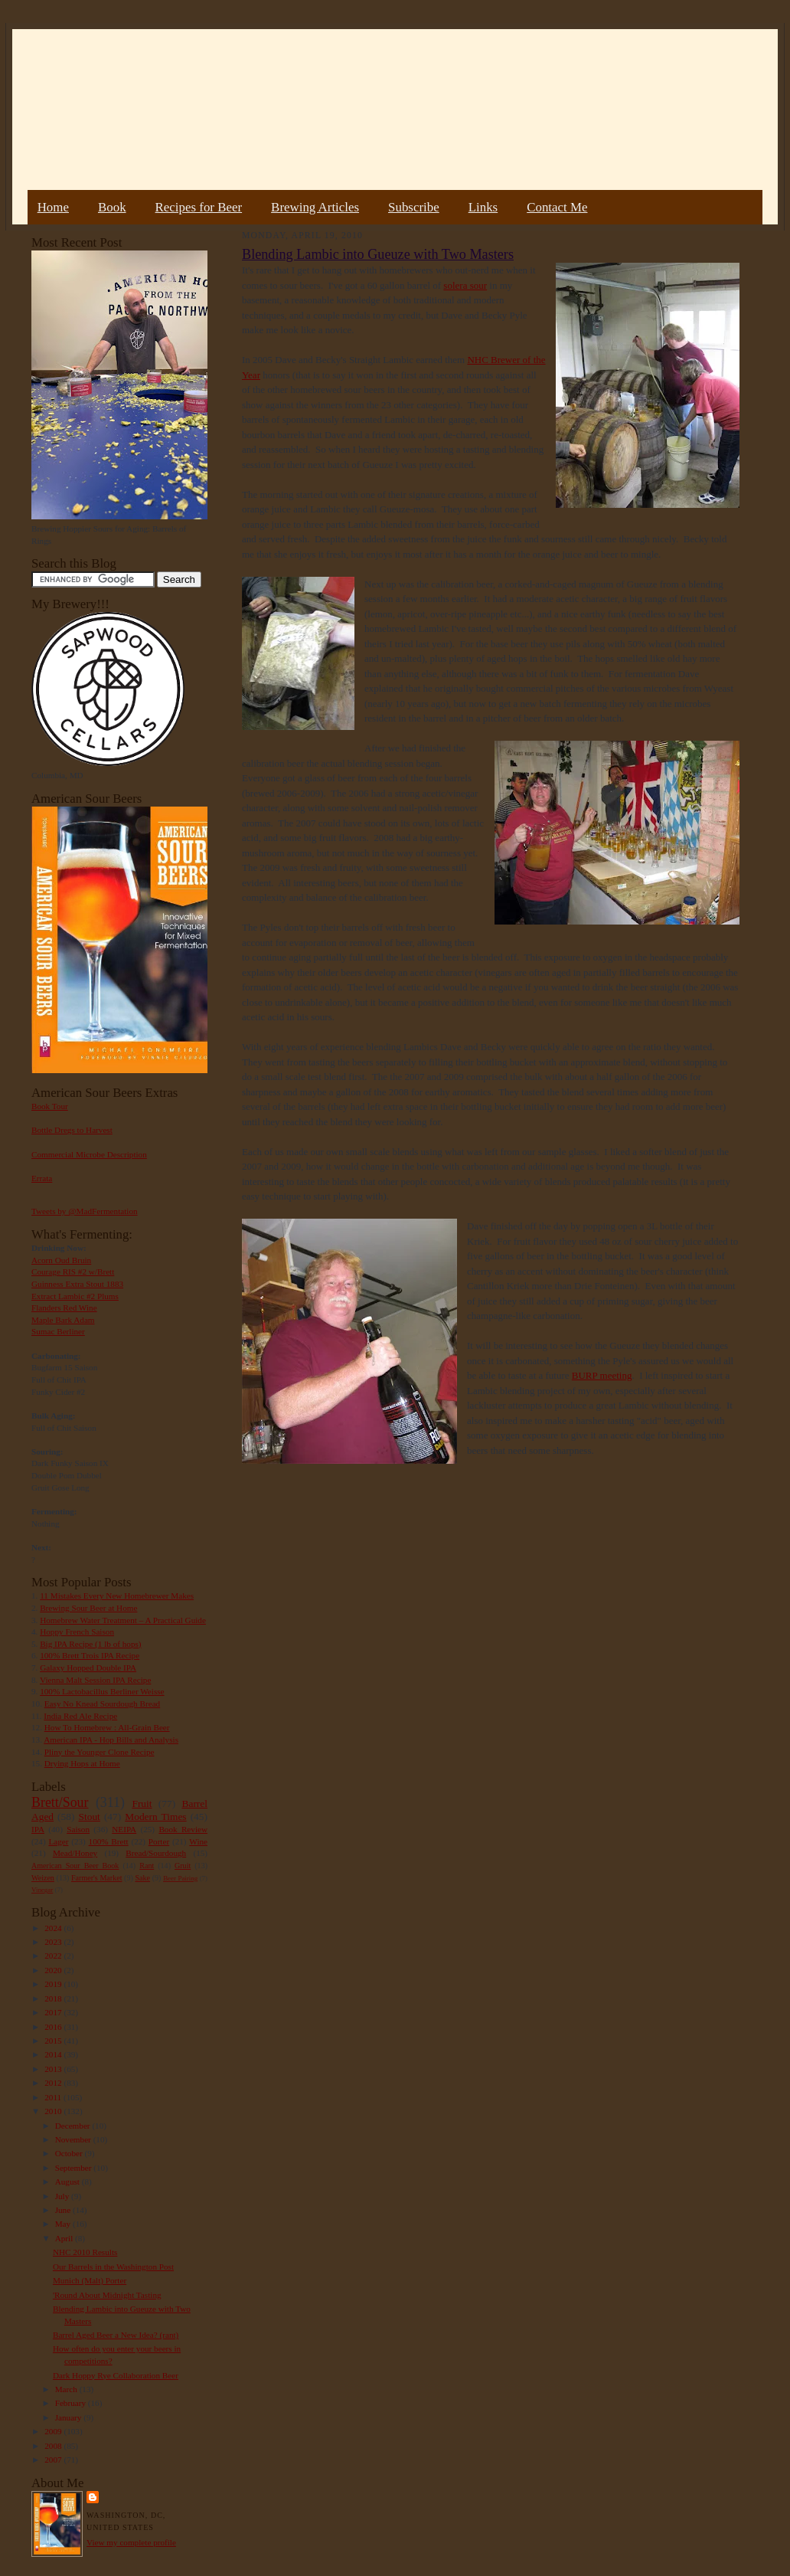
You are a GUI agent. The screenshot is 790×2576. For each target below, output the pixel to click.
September (74, 2167)
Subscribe (413, 207)
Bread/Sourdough (156, 1853)
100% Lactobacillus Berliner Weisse (102, 1691)
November (74, 2139)
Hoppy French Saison (77, 1631)
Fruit (142, 1803)
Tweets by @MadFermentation (84, 1211)
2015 (54, 2040)
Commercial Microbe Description (89, 1154)
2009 (54, 2431)
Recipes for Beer (199, 207)
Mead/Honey (75, 1853)
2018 (54, 1998)
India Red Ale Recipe (80, 1715)
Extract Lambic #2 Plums (75, 1296)
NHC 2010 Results (85, 2252)
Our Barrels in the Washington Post (113, 2266)
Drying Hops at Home (82, 1763)
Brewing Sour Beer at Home (88, 1607)
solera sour (465, 285)
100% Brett (109, 1841)
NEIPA (124, 1829)
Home (53, 207)
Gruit (183, 1865)
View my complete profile (131, 2542)
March (67, 2389)
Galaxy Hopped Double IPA (88, 1667)
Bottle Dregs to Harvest (72, 1129)
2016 (54, 2026)
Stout (89, 1816)
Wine (198, 1841)
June (64, 2209)
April (65, 2238)
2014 (54, 2054)
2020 (54, 1970)
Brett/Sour (59, 1802)
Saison (78, 1829)
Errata (41, 1178)
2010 (54, 2111)
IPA (37, 1829)
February (71, 2402)
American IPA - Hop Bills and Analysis (111, 1739)
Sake (143, 1878)
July (63, 2196)
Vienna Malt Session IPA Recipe (95, 1679)
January (69, 2417)
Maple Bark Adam (63, 1319)
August (68, 2181)
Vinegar (42, 1890)
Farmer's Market (96, 1878)
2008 (54, 2445)
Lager (58, 1841)
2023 (54, 1941)
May (64, 2223)
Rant (146, 1865)
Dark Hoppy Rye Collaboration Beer (115, 2375)
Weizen (42, 1878)
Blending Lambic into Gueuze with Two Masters (378, 254)
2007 (54, 2459)
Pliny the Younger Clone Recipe (99, 1751)
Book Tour (49, 1106)
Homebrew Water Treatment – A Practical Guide (123, 1620)
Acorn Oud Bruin (61, 1260)
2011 (54, 2097)
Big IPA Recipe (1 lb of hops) (90, 1643)
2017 (54, 2012)
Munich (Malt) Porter (89, 2280)
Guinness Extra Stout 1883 (77, 1283)
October (70, 2153)
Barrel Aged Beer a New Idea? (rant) (115, 2334)
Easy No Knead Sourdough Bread (102, 1703)
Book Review (182, 1829)
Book (112, 207)
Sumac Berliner (58, 1331)
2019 (54, 1983)
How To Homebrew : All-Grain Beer (107, 1727)
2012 (54, 2082)
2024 (54, 1928)
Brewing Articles (315, 207)
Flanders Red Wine (64, 1307)
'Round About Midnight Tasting (107, 2294)
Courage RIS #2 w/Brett (72, 1271)
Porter (159, 1841)
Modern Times (155, 1816)
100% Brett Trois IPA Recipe (89, 1655)
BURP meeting (602, 1375)
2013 (54, 2069)
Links (483, 207)
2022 (54, 1955)
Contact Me (557, 207)
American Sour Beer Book (75, 1865)
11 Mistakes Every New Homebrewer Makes (117, 1595)
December (74, 2125)
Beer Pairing (180, 1878)
